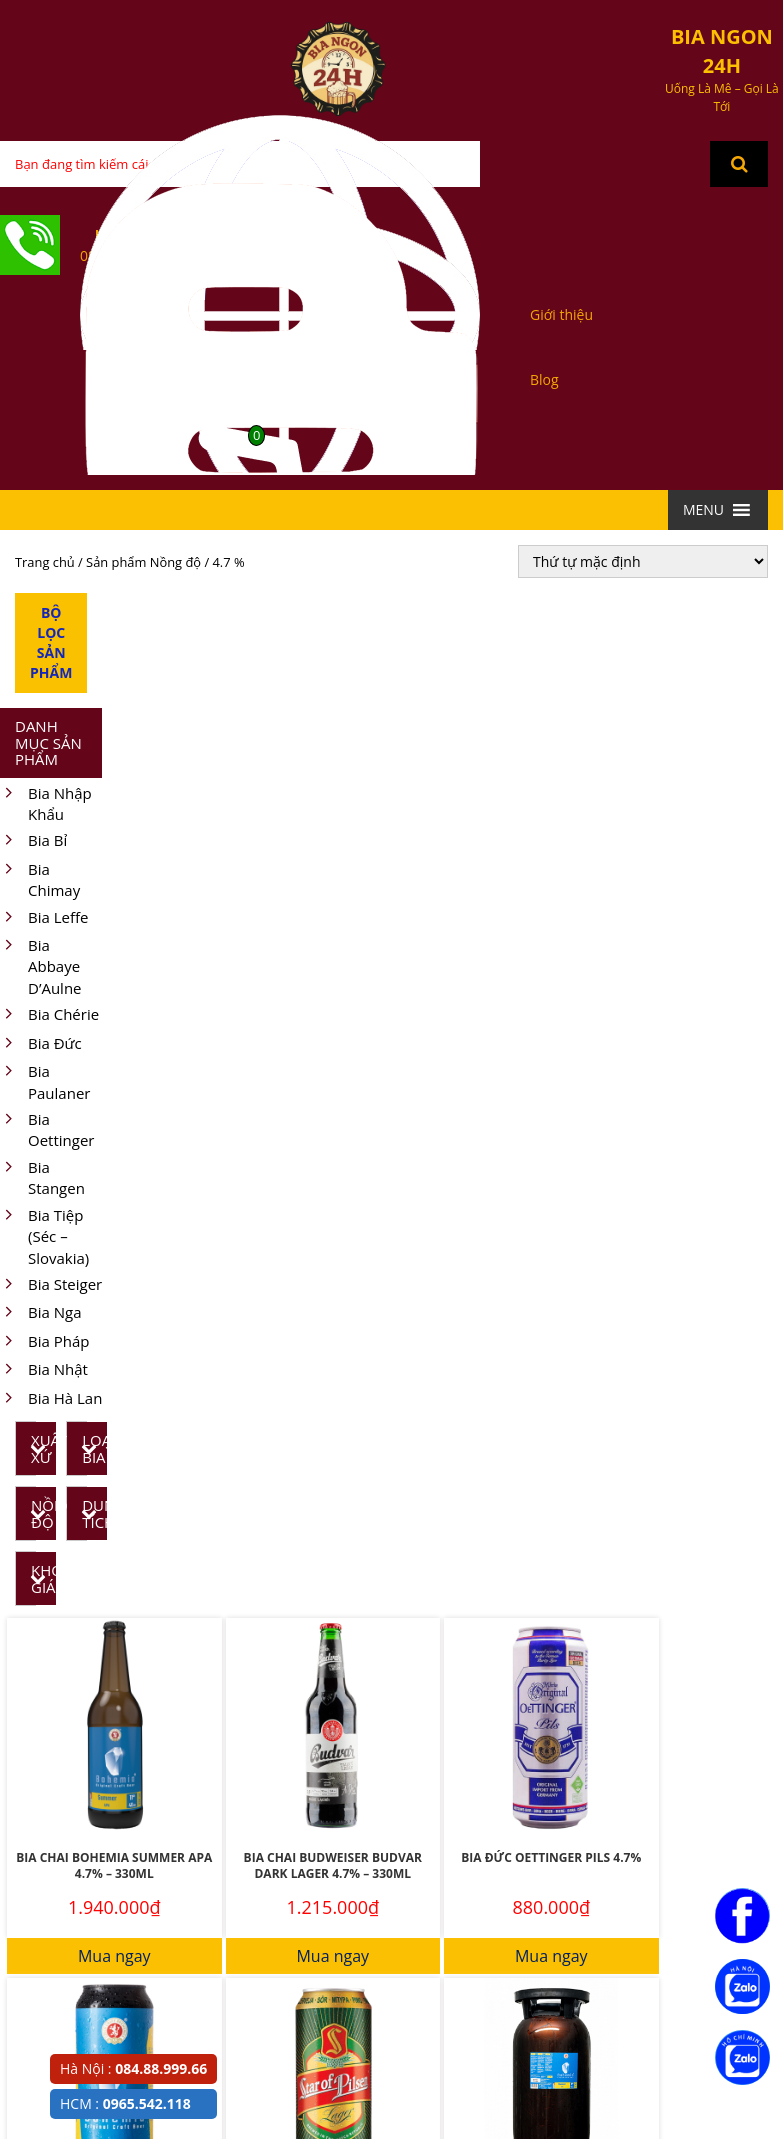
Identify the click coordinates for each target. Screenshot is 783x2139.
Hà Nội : (133, 2068)
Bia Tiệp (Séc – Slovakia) (44, 1237)
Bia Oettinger (47, 1130)
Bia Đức (41, 1044)
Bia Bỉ (33, 841)
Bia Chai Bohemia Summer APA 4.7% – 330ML (114, 1866)
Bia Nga (40, 1313)
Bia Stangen (42, 1178)
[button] (703, 510)
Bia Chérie (49, 1015)
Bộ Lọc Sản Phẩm (51, 642)
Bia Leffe (44, 918)
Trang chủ (45, 562)
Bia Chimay (40, 880)
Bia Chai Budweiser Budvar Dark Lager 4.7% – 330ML (333, 1866)
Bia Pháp (44, 1342)
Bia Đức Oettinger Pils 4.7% (551, 1857)
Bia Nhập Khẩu (46, 804)
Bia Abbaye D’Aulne (41, 967)
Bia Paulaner (45, 1082)
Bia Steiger (51, 1285)
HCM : (125, 2103)
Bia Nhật (44, 1370)
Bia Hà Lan (51, 1399)
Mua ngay (114, 1956)
